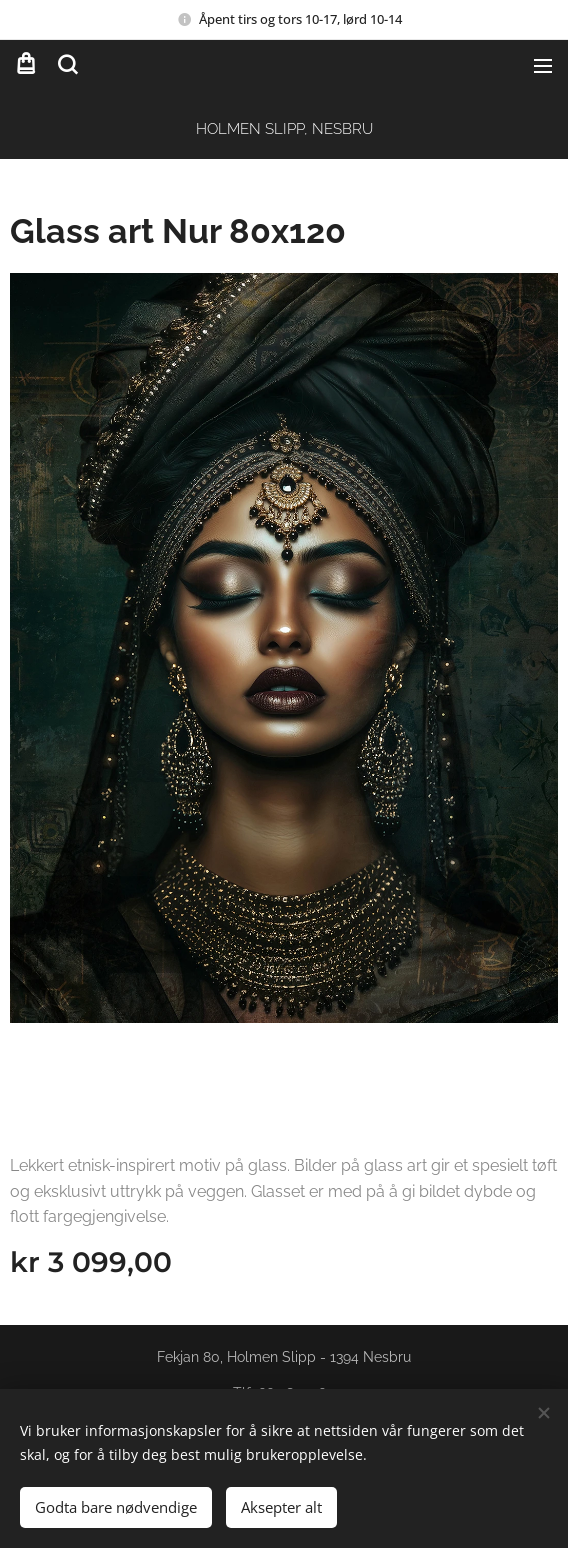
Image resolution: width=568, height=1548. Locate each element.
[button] (66, 65)
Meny (543, 66)
